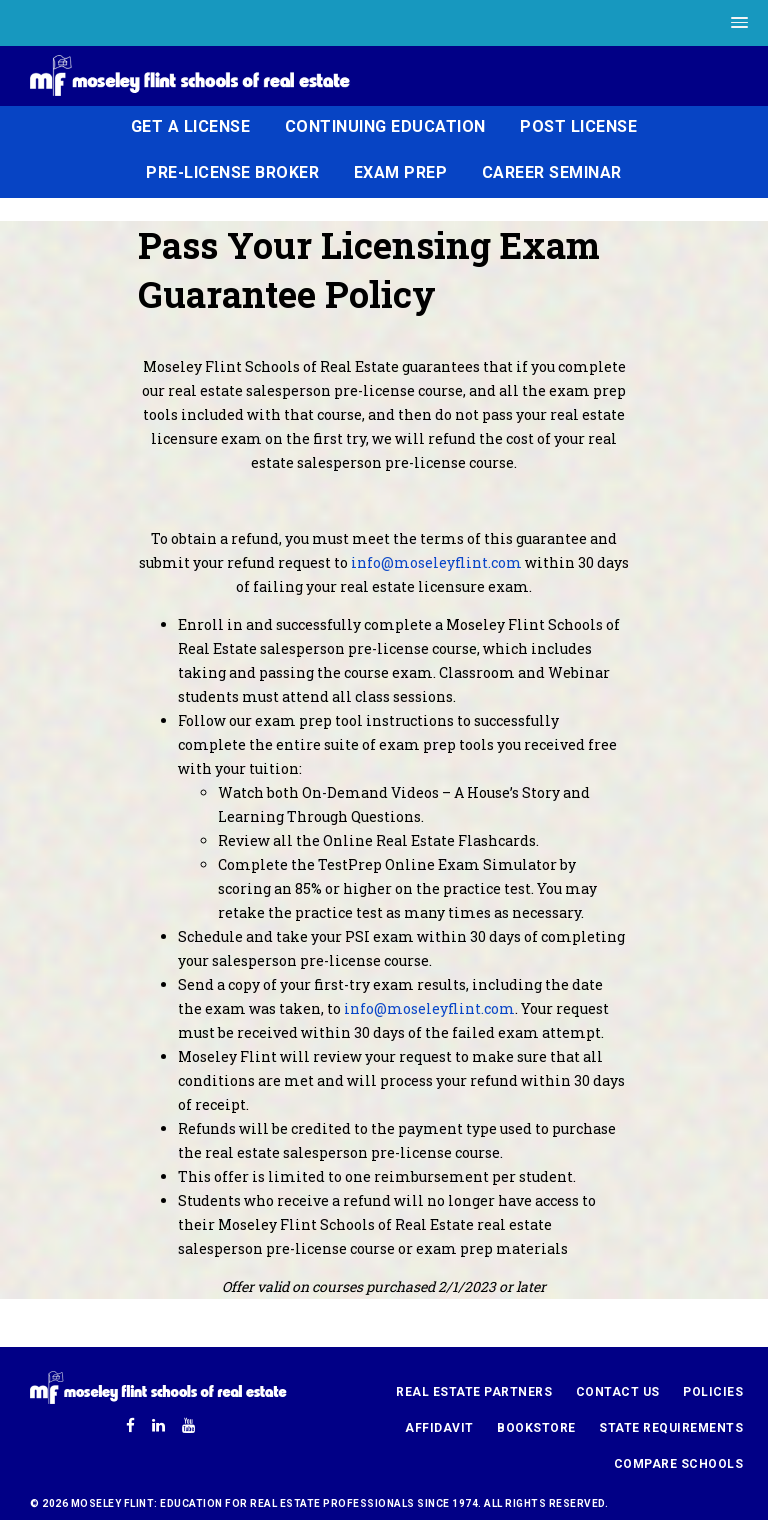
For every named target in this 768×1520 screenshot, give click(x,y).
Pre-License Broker (232, 172)
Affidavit (439, 1428)
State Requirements (671, 1428)
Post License (578, 126)
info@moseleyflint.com (436, 562)
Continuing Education (385, 126)
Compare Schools (679, 1464)
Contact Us (618, 1392)
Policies (713, 1392)
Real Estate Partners (474, 1392)
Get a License (191, 126)
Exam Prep (401, 172)
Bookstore (536, 1428)
